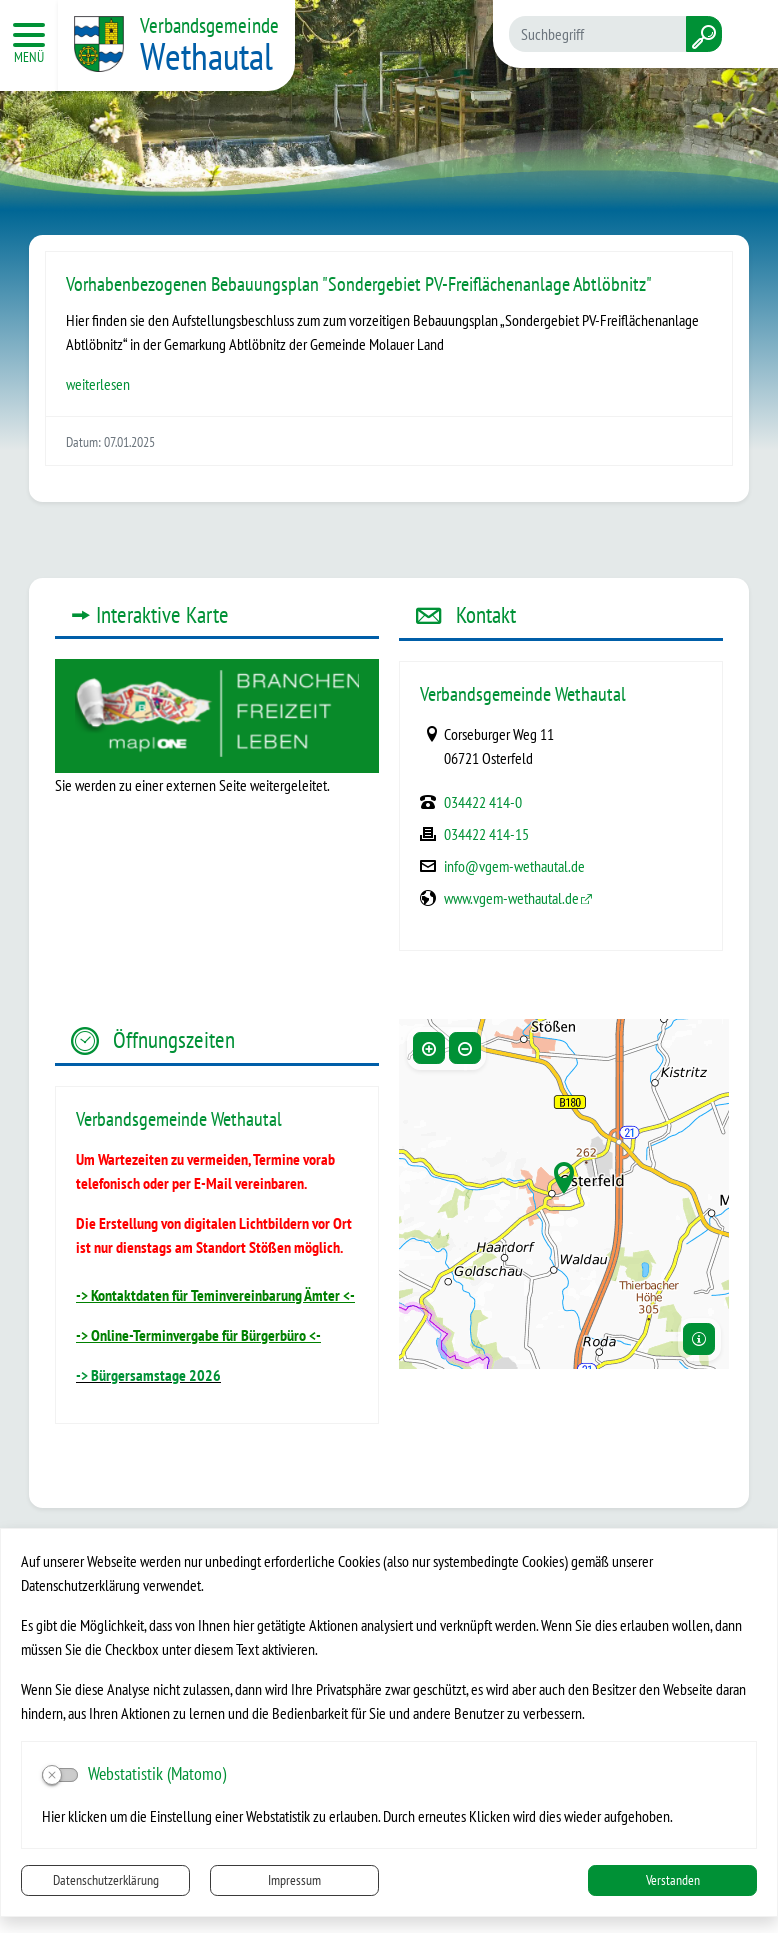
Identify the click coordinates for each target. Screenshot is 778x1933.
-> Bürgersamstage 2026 (148, 1375)
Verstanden (673, 1880)
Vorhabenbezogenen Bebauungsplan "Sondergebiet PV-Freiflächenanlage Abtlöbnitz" (359, 284)
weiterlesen (98, 384)
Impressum (294, 1880)
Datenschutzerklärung (106, 1880)
